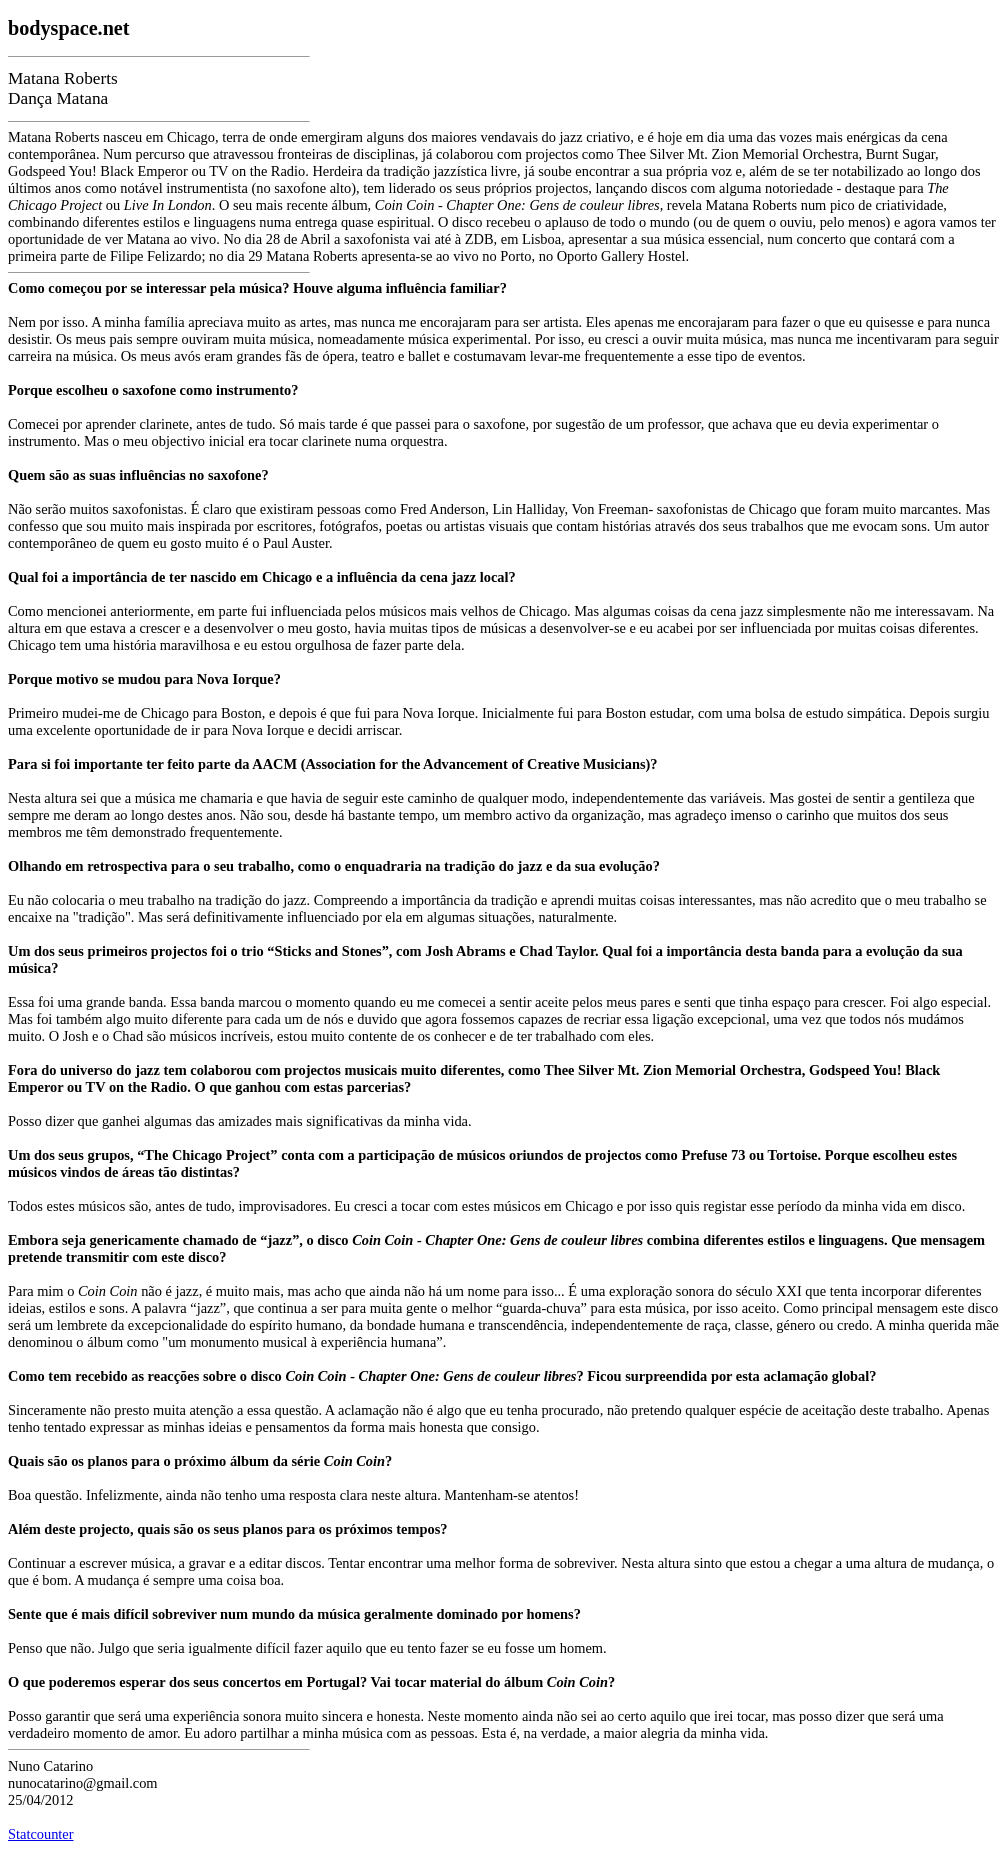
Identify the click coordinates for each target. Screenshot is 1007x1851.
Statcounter (41, 1834)
